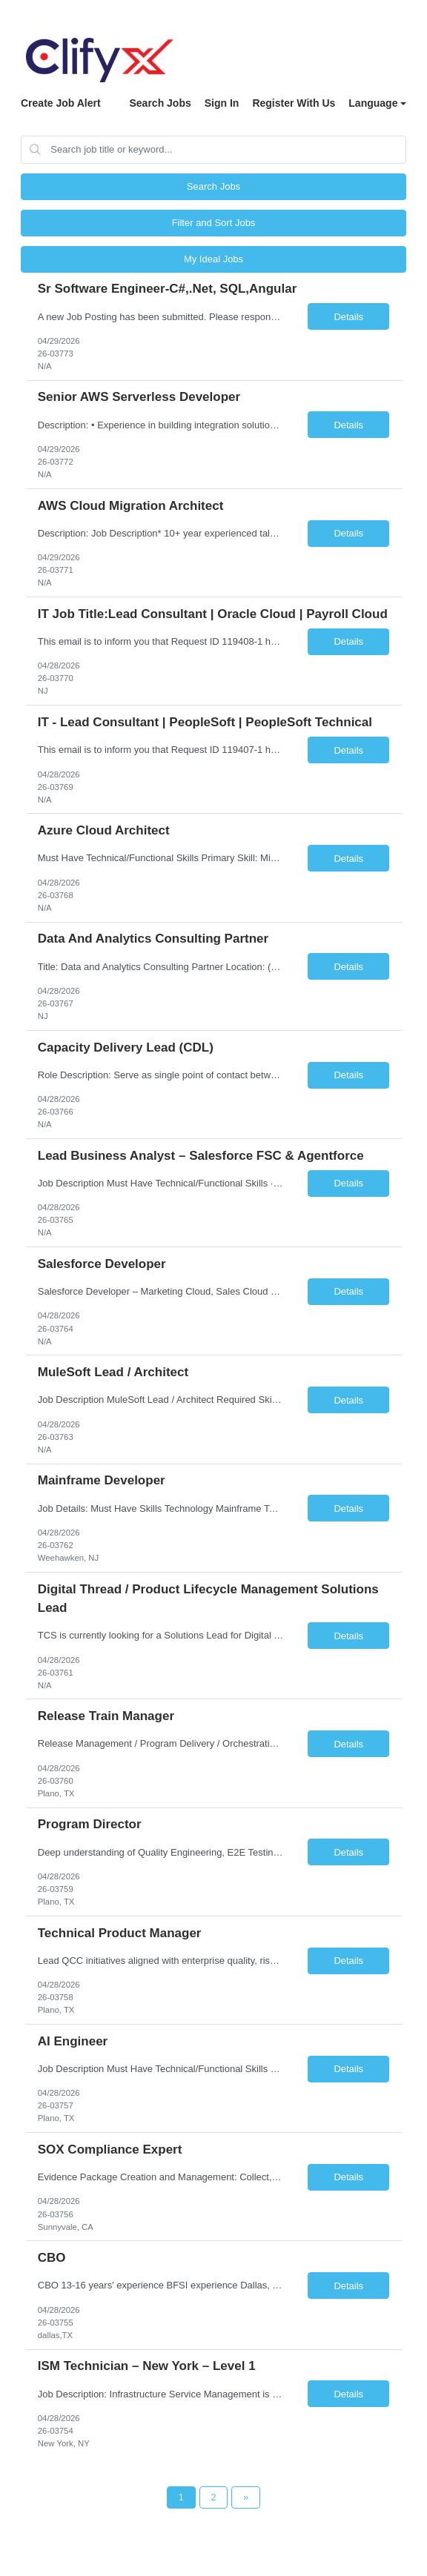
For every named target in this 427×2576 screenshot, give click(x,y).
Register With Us (293, 103)
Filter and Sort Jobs (214, 222)
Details (348, 316)
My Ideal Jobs (213, 259)
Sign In (222, 103)
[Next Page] (245, 2497)
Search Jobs (160, 103)
